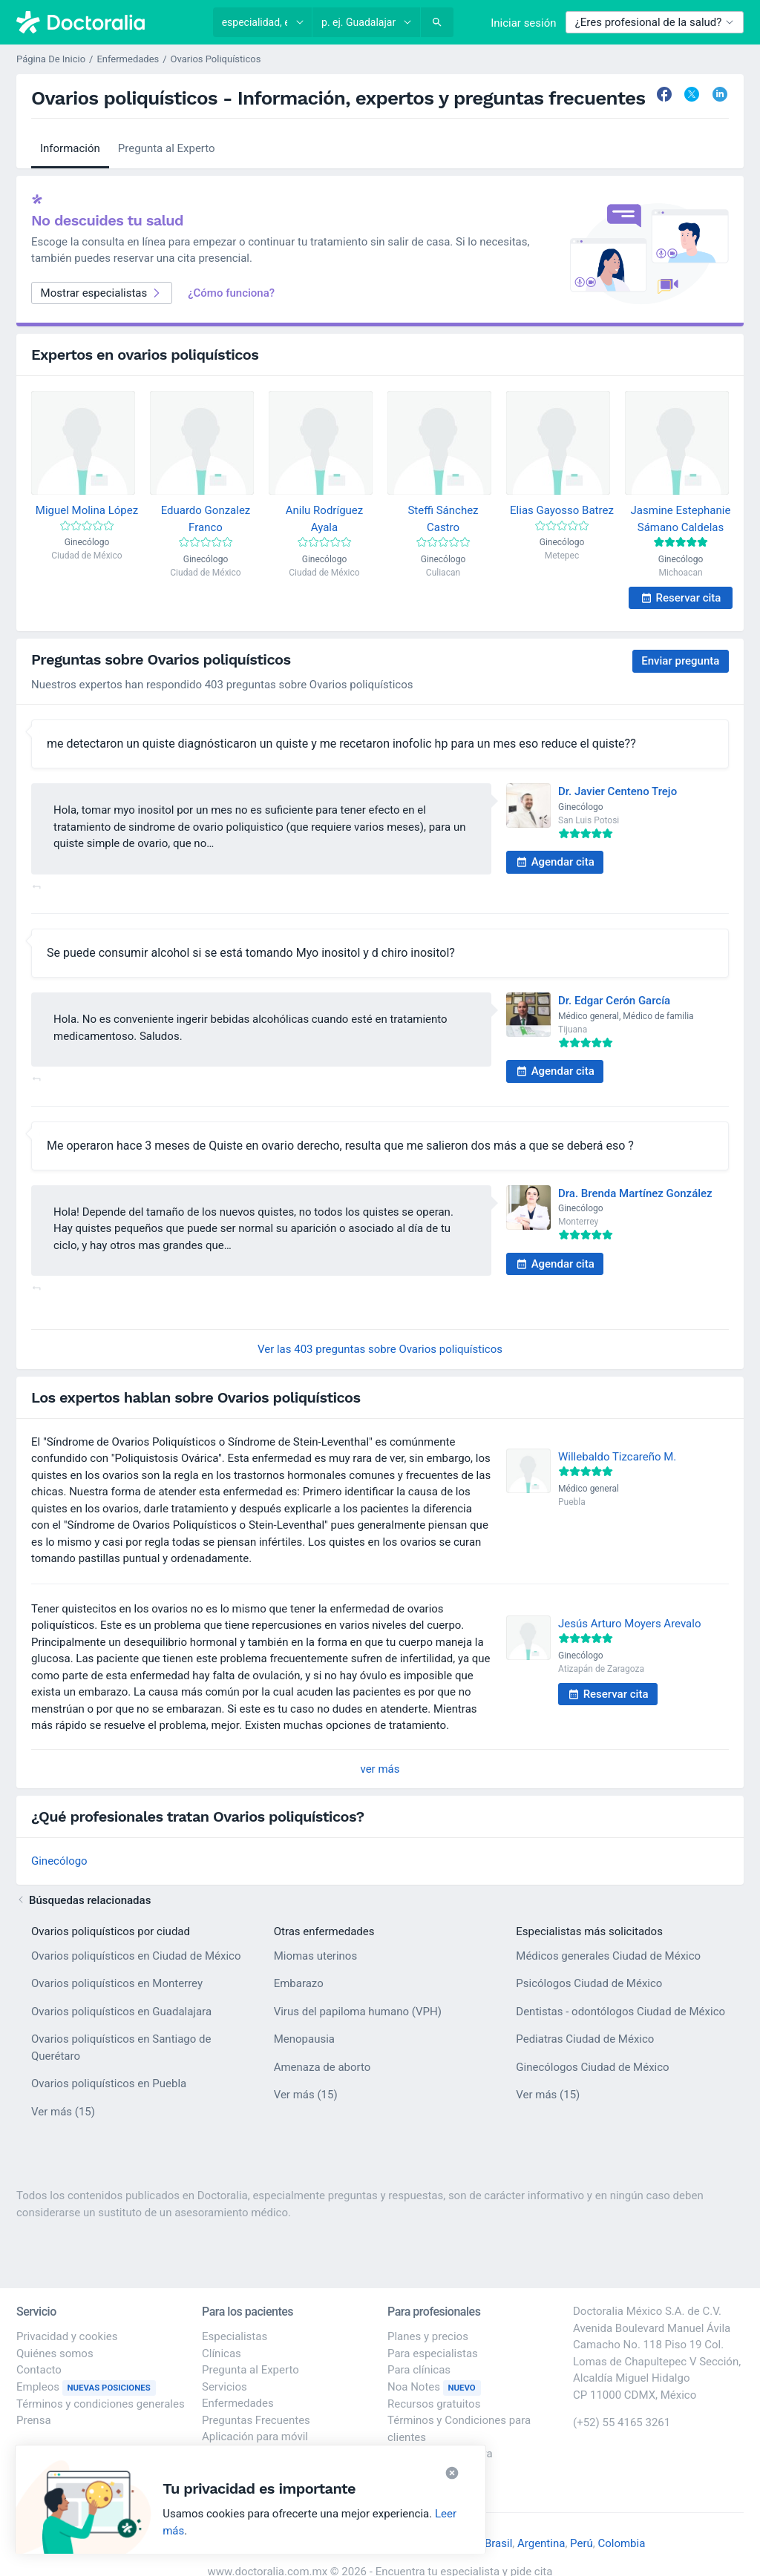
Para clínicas (419, 2369)
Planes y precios (427, 2336)
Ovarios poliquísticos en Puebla (108, 2083)
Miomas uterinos (316, 1956)
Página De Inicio (50, 59)
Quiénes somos (55, 2353)
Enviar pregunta (680, 661)
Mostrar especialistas (102, 293)
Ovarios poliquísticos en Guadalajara (121, 2011)
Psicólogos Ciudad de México (589, 1983)
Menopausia (304, 2039)
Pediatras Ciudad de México (585, 2039)
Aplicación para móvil (255, 2436)
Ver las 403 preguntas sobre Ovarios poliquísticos (380, 1349)
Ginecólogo (59, 1861)
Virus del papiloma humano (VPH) (358, 2011)
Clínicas (221, 2353)
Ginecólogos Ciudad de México (592, 2067)
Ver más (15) (63, 2111)
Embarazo (299, 1983)
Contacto (39, 2369)
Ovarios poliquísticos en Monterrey (117, 1983)
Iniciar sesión (523, 23)
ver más (380, 1769)
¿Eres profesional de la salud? (655, 22)
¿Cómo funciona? (231, 293)
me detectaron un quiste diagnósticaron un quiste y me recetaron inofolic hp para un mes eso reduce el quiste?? (341, 744)
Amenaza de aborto (322, 2067)
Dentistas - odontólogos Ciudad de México (620, 2011)
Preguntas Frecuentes (256, 2420)
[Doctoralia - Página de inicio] (107, 22)
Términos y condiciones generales (100, 2404)
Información (70, 148)
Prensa (33, 2420)
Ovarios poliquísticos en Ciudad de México (135, 1956)
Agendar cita (555, 862)
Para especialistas (432, 2353)
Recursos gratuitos (433, 2404)
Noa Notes (434, 2387)
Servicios (224, 2387)
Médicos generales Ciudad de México (608, 1956)
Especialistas (234, 2336)
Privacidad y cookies (67, 2336)
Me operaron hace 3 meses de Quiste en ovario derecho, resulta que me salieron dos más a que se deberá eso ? (340, 1146)
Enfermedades (127, 59)
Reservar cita (681, 598)
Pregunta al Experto (166, 148)
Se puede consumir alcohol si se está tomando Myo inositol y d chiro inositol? (251, 953)
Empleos (86, 2387)
